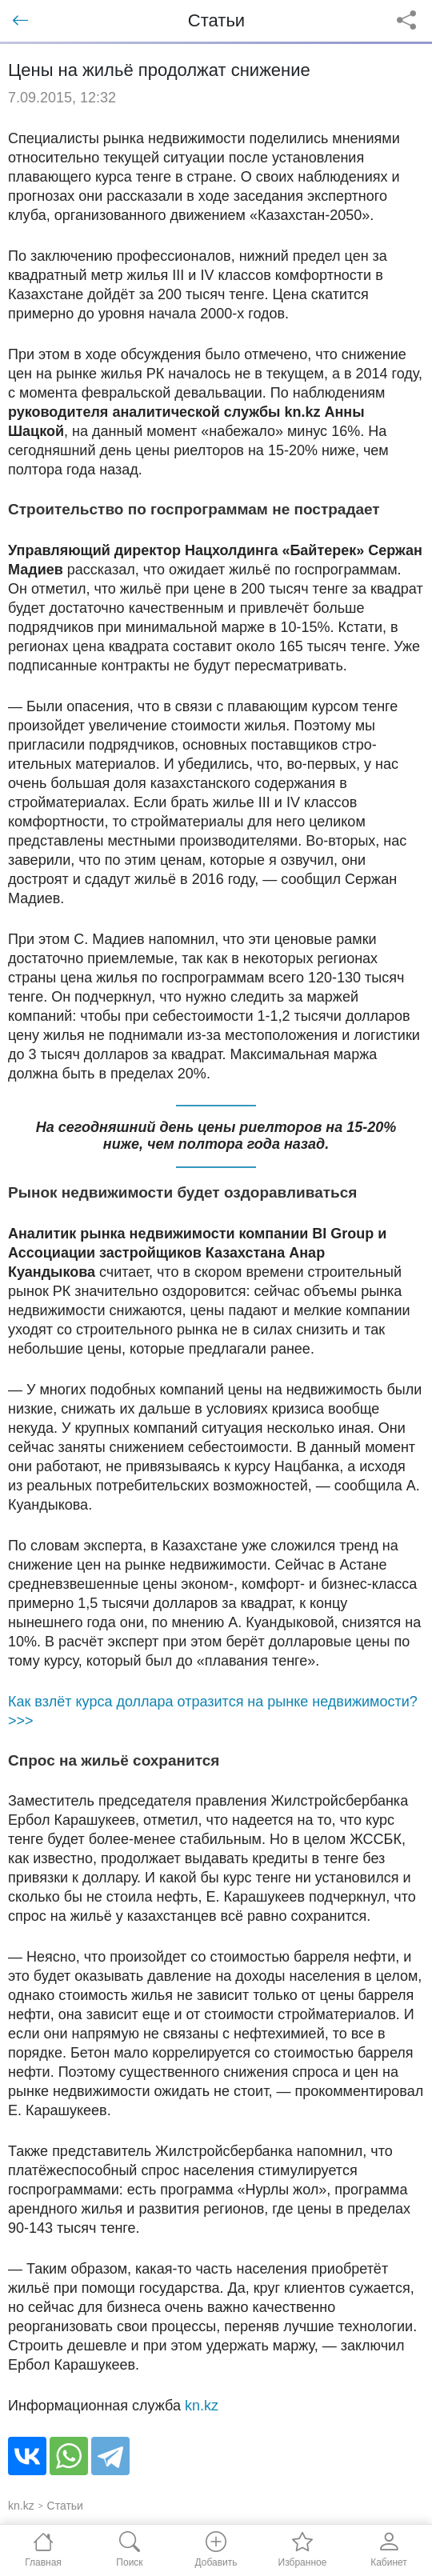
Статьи (65, 2505)
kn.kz (201, 2406)
